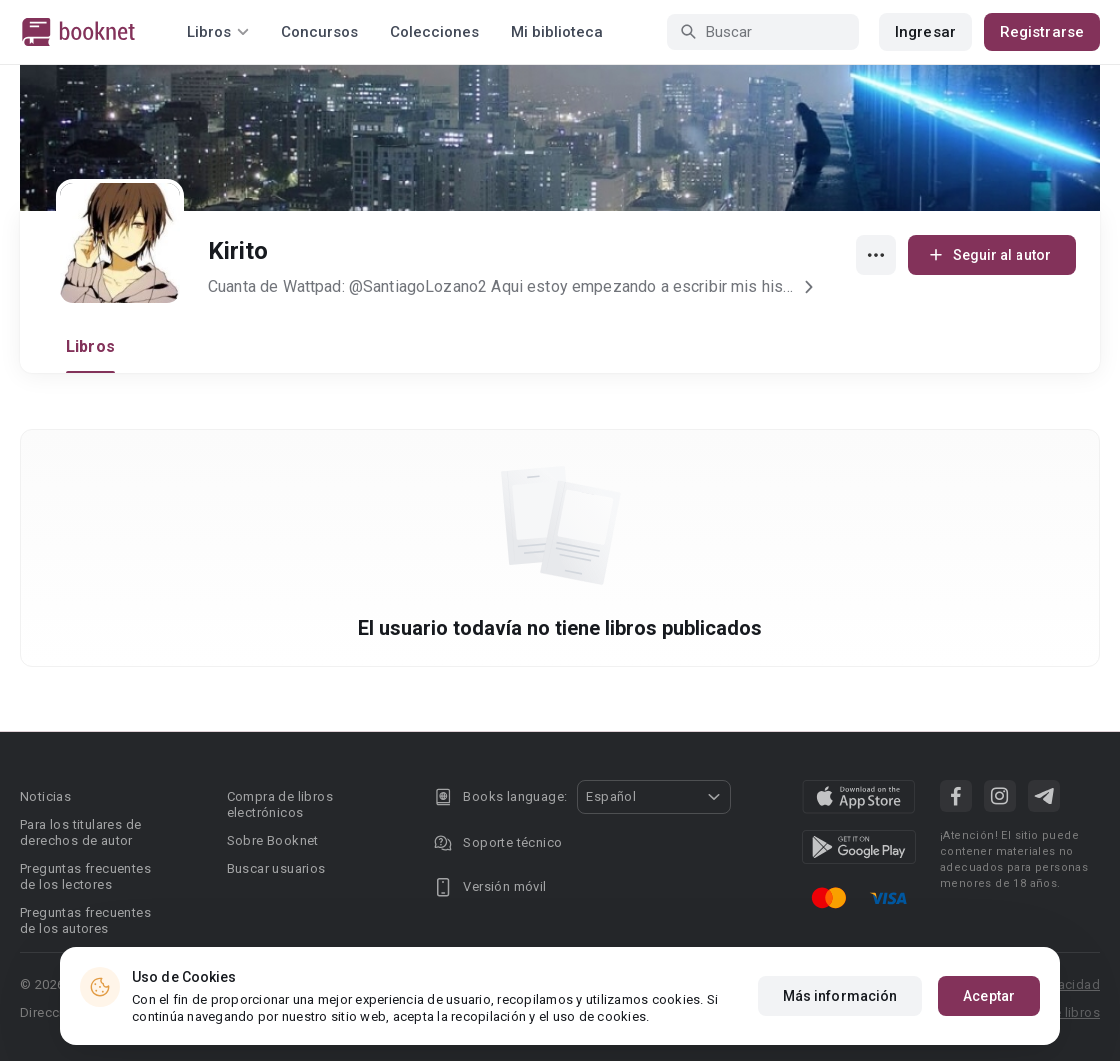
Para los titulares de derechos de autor (80, 832)
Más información (840, 997)
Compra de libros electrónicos (280, 804)
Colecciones (434, 32)
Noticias (45, 796)
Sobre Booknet (273, 840)
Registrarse (1042, 32)
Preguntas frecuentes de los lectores (85, 876)
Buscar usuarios (276, 868)
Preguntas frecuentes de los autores (85, 920)
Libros (90, 346)
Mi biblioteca (557, 32)
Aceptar (989, 997)
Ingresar (925, 32)
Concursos (319, 32)
